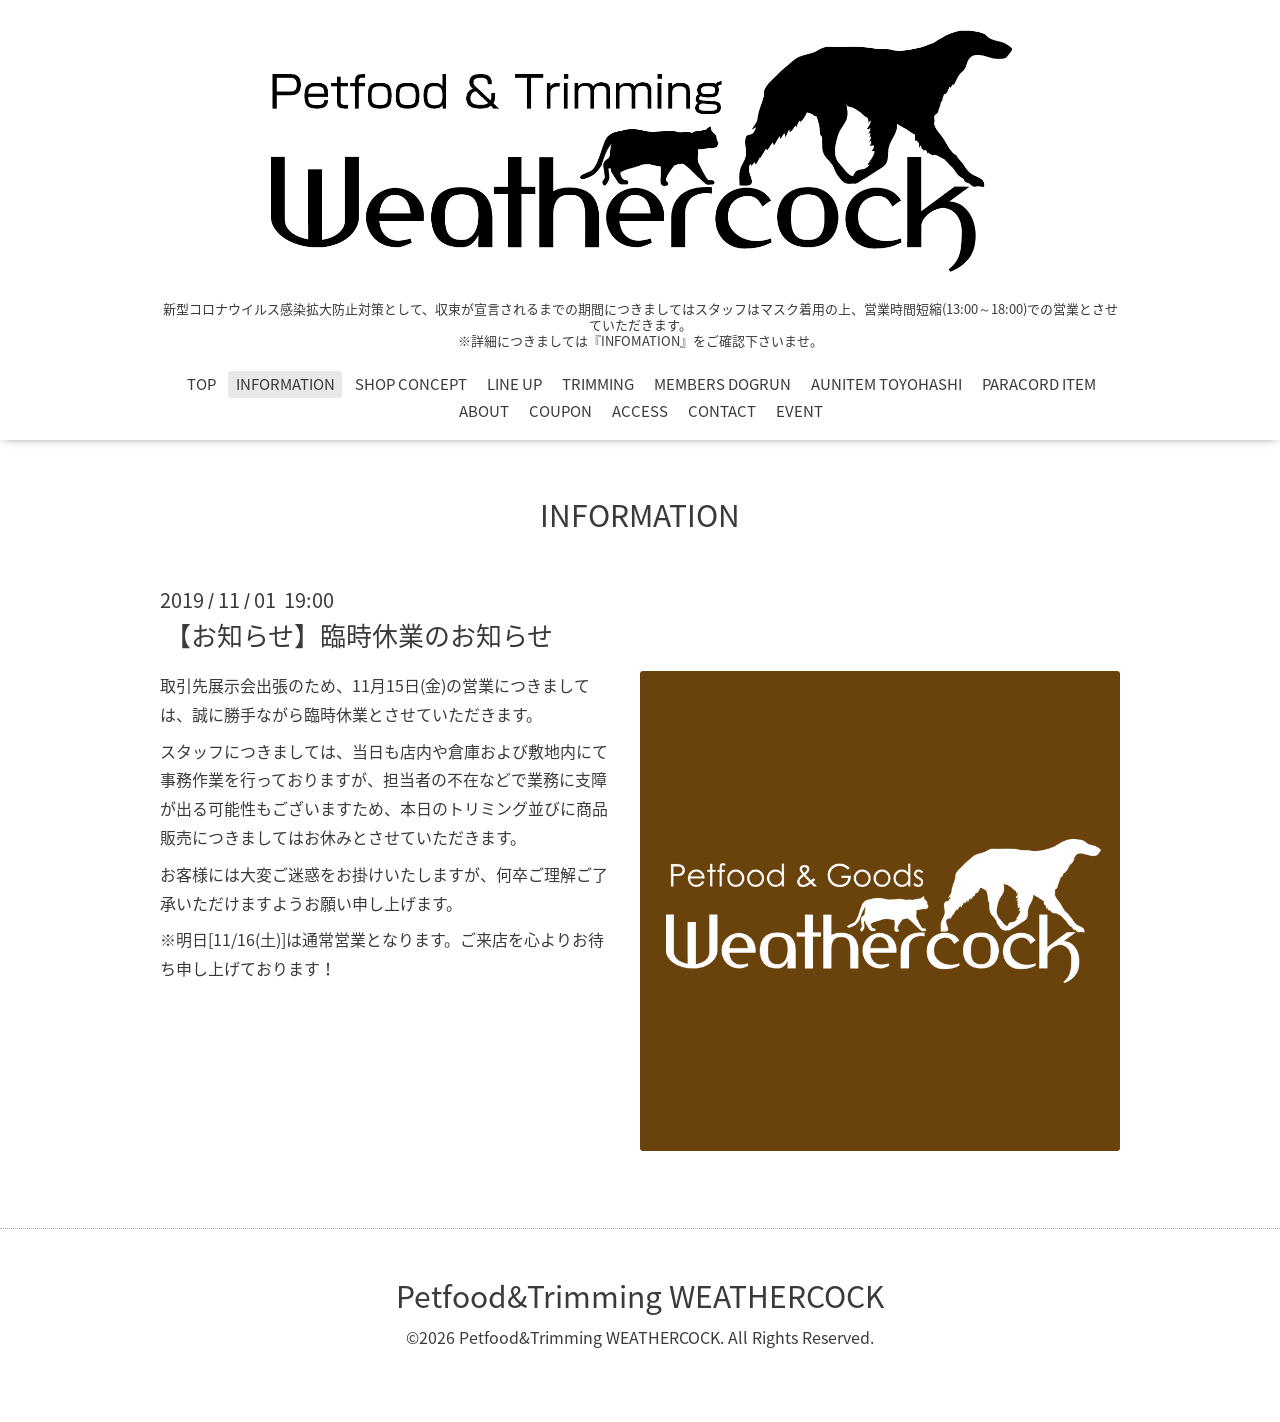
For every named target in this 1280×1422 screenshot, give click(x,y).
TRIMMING (598, 384)
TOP (201, 384)
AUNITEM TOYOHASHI (886, 384)
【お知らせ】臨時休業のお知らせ (359, 635)
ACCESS (640, 411)
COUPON (560, 411)
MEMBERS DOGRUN (722, 384)
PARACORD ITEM (1039, 384)
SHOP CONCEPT (411, 384)
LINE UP (514, 384)
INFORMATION (285, 384)
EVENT (799, 411)
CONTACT (722, 411)
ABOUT (484, 411)
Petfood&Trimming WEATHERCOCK (640, 1295)
